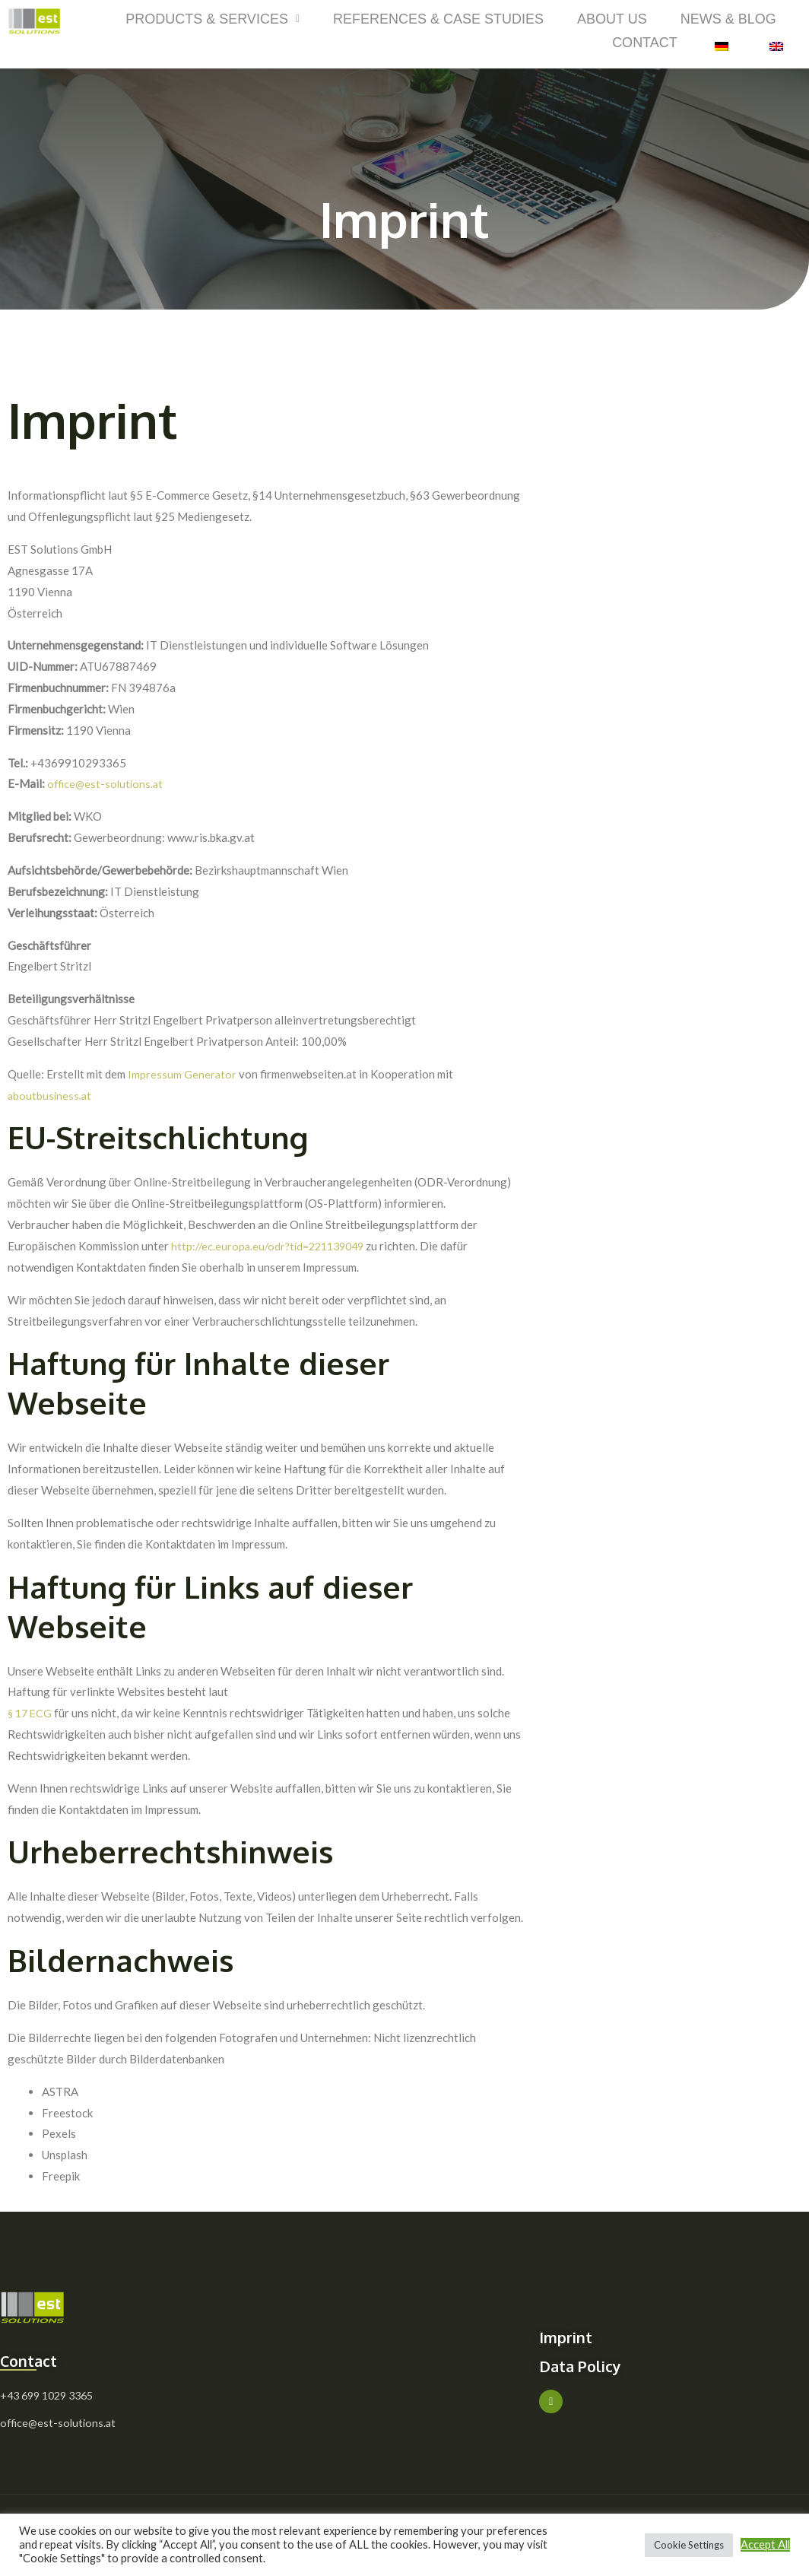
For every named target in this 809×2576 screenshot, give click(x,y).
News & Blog (728, 18)
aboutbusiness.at (51, 1093)
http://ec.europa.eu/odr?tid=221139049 (273, 1244)
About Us (612, 18)
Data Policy (589, 2363)
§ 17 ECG (31, 1711)
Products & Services (212, 18)
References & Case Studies (438, 18)
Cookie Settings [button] (689, 2545)
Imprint (572, 2334)
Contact (644, 41)
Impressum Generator (182, 1071)
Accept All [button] (765, 2544)
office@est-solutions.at (107, 782)
